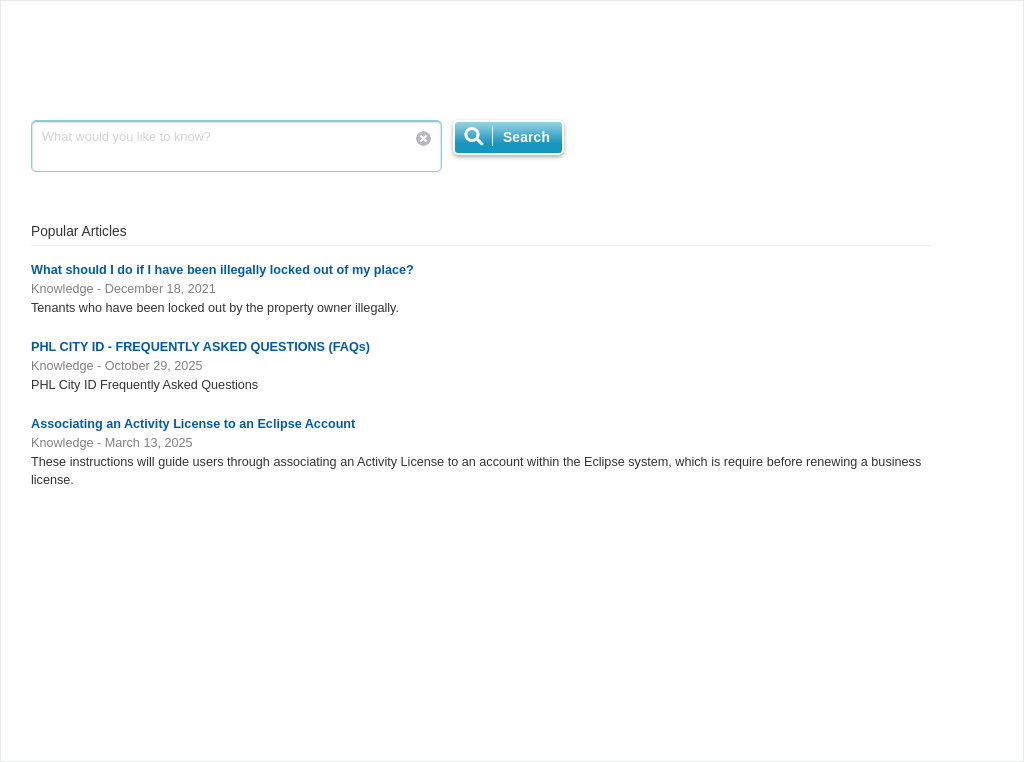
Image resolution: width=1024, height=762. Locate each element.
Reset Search (423, 138)
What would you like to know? (236, 146)
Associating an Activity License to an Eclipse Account (193, 424)
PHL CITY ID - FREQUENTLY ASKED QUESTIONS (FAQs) (200, 347)
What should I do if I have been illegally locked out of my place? (222, 270)
